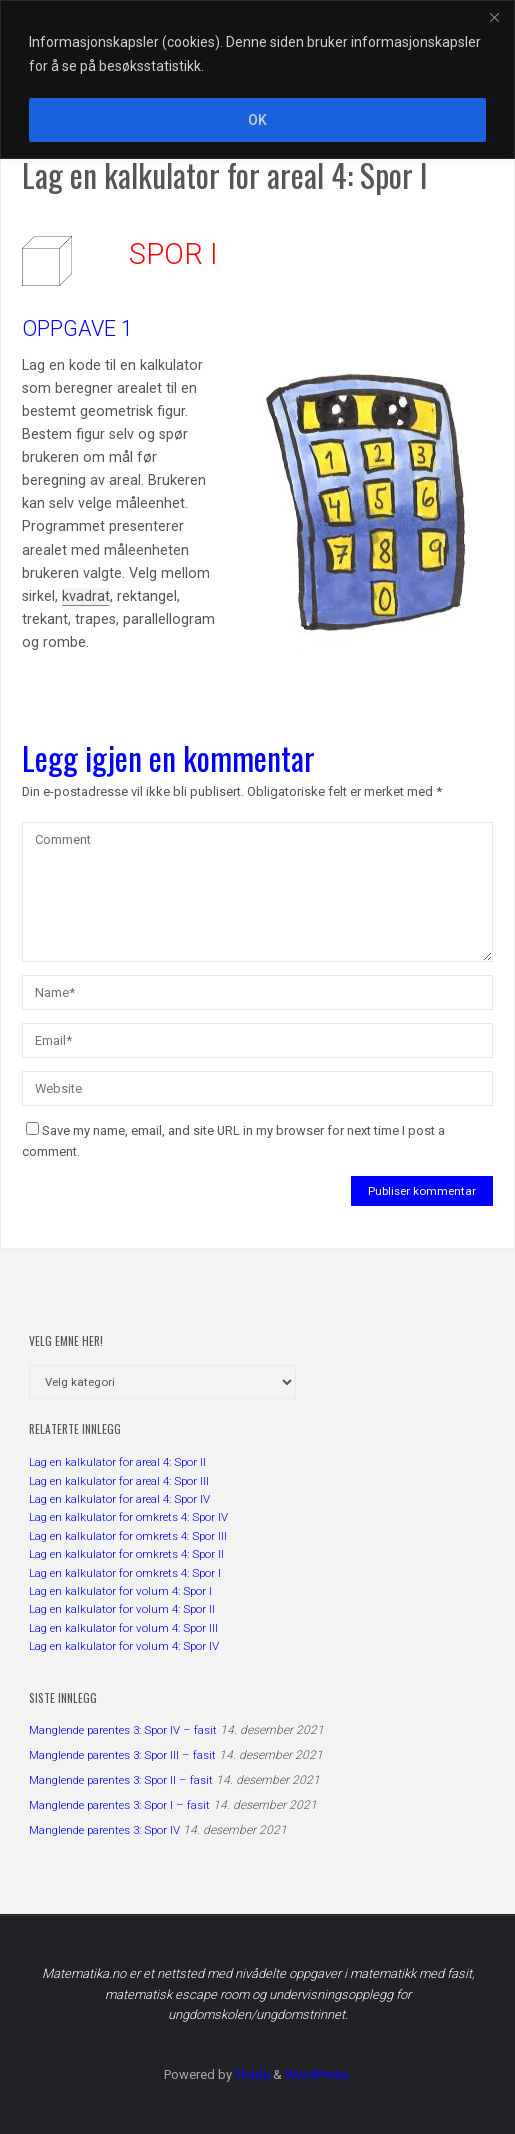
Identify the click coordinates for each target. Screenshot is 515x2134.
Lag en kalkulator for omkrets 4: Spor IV (128, 1517)
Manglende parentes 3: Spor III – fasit (122, 1755)
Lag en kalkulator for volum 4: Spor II (122, 1609)
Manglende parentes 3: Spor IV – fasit (123, 1730)
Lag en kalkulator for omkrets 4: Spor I (125, 1573)
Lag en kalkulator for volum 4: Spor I (120, 1591)
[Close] (494, 17)
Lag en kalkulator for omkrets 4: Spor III (128, 1536)
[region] (257, 79)
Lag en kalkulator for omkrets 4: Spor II (126, 1554)
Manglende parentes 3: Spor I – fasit (119, 1805)
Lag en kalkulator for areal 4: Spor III (119, 1481)
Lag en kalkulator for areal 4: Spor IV (119, 1499)
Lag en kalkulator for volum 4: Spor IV (124, 1646)
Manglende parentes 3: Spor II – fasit (121, 1780)
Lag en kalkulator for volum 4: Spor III (123, 1628)
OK (257, 120)
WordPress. (318, 2074)
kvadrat (86, 596)
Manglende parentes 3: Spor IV (104, 1830)
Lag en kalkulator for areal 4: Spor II (117, 1462)
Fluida (251, 2074)
